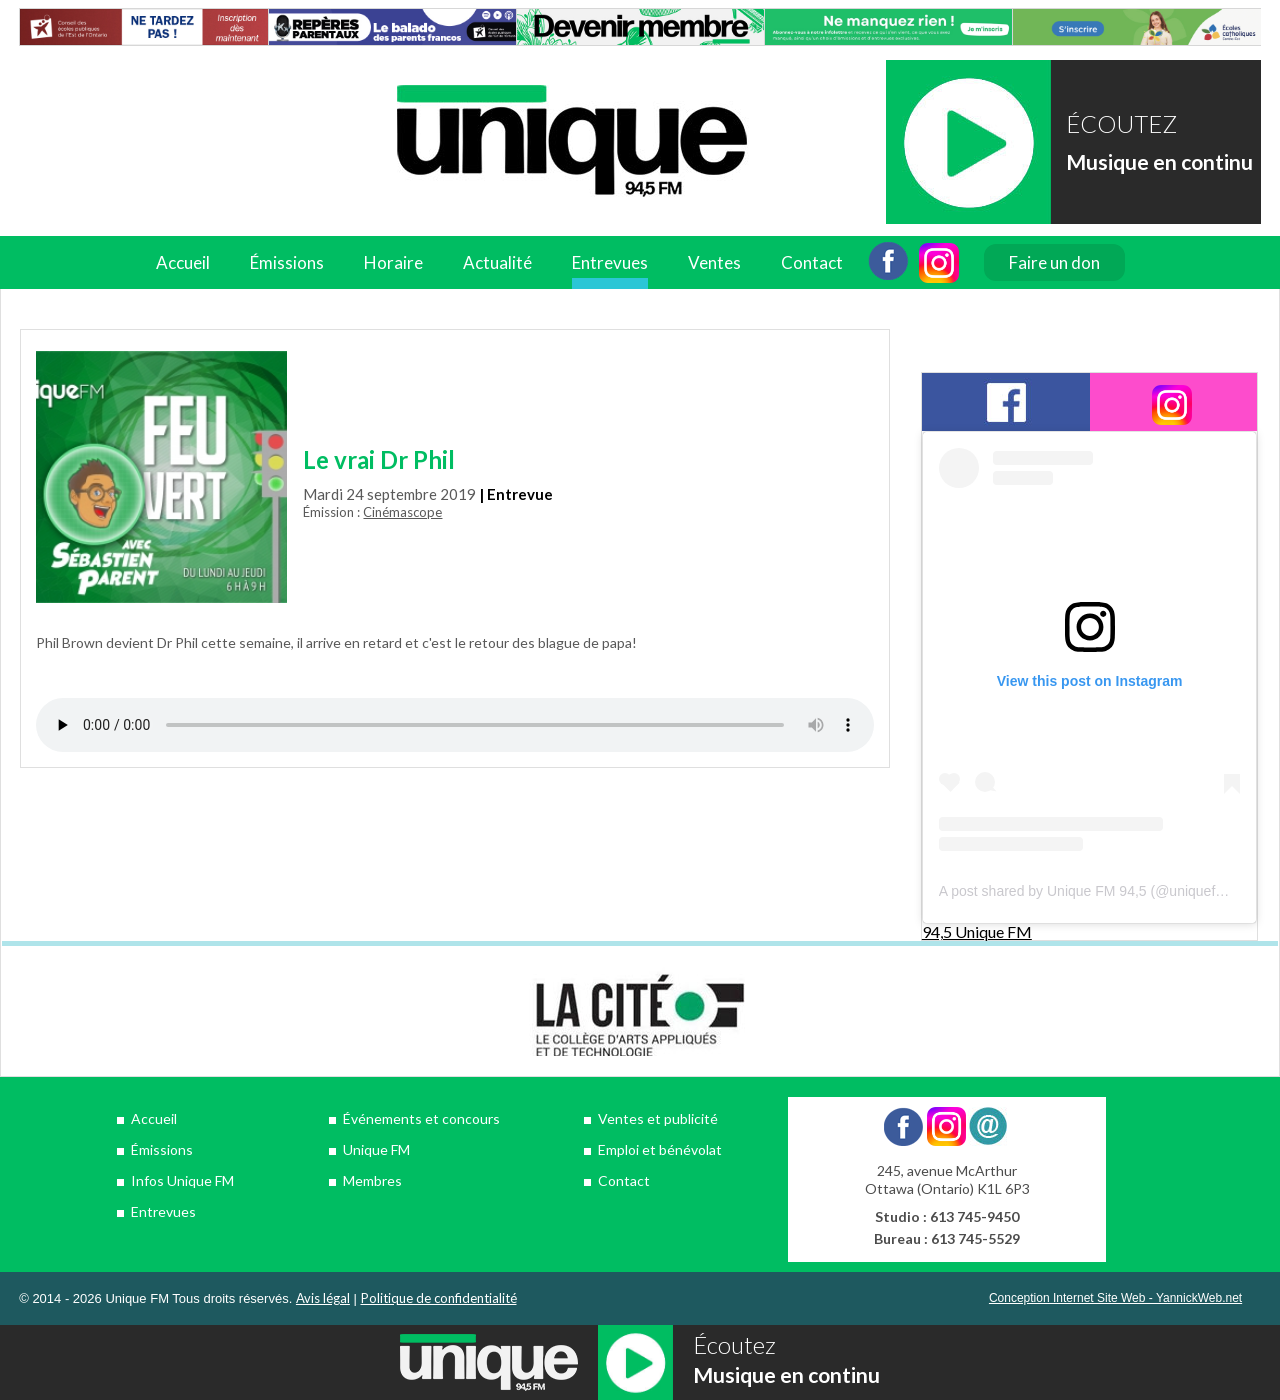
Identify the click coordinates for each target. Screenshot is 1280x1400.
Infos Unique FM (182, 1180)
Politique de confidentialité (439, 1298)
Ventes (714, 262)
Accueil (183, 262)
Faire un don (1054, 262)
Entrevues (610, 262)
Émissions (287, 262)
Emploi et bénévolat (660, 1149)
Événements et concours (421, 1118)
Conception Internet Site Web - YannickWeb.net (1115, 1298)
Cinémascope (402, 512)
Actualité (497, 262)
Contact (812, 262)
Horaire (393, 262)
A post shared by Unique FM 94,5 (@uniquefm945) (1097, 891)
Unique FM (376, 1149)
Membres (372, 1180)
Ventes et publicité (658, 1118)
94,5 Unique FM (977, 931)
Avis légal (323, 1298)
